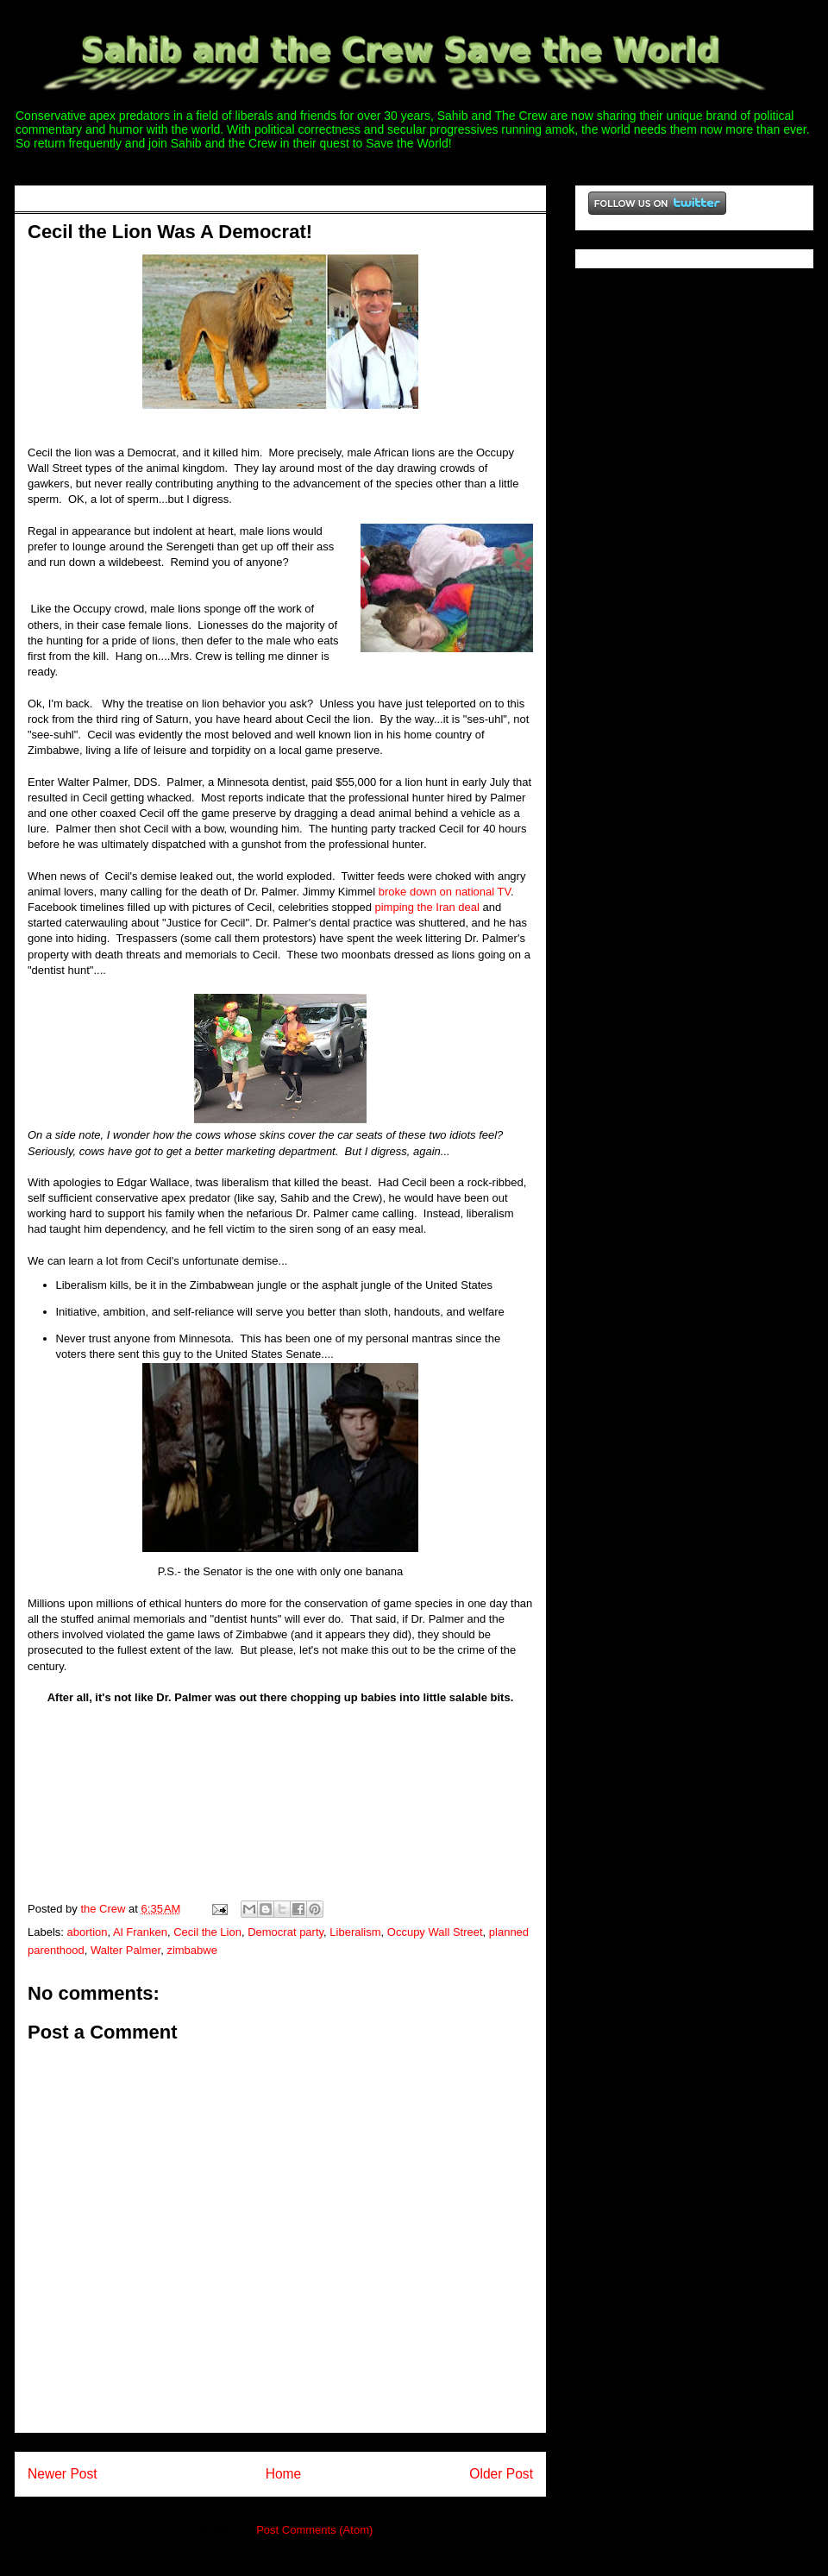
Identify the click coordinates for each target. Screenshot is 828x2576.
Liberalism (354, 1932)
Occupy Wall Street (435, 1932)
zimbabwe (191, 1950)
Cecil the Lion (207, 1932)
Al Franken (140, 1932)
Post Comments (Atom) (314, 2529)
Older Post (501, 2473)
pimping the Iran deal (426, 907)
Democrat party (285, 1932)
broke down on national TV (445, 891)
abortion (87, 1932)
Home (284, 2473)
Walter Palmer (125, 1950)
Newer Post (62, 2473)
